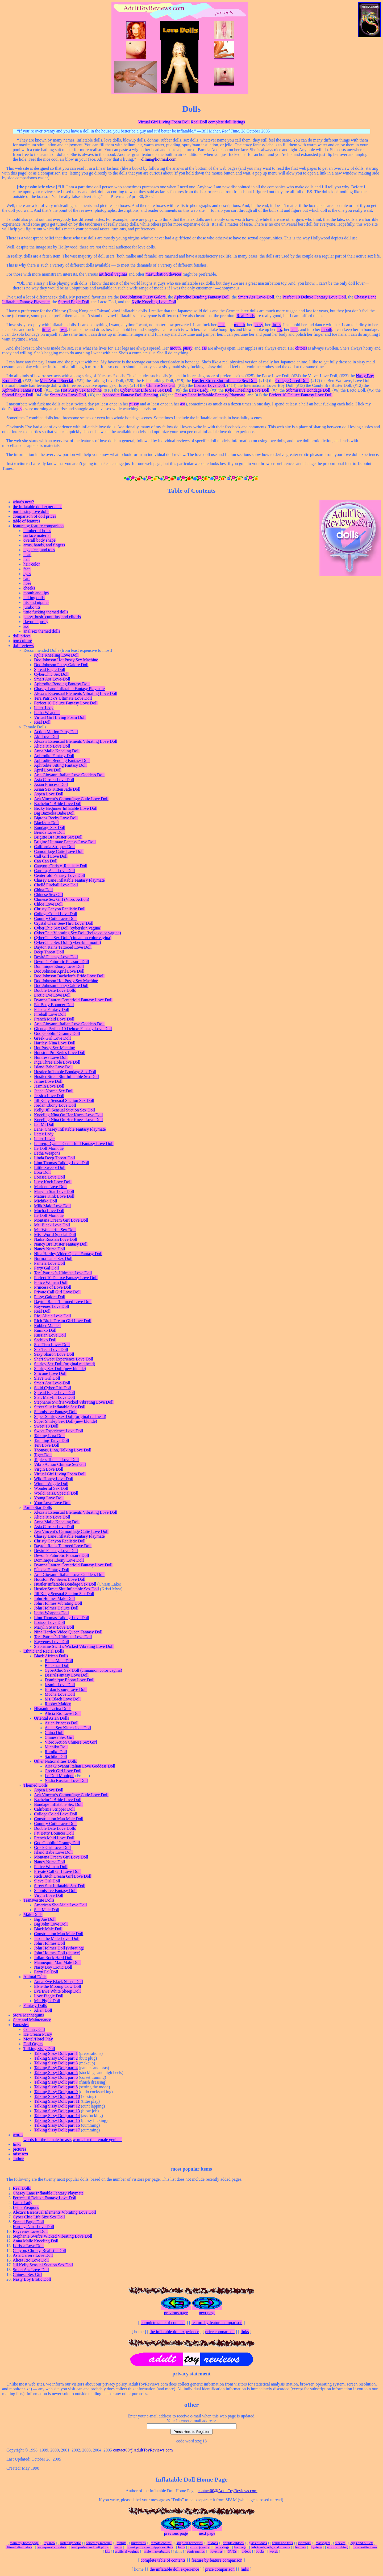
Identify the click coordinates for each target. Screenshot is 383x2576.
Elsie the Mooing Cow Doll (57, 1986)
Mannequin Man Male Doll (57, 1962)
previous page (176, 2312)
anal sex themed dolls (41, 631)
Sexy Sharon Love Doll (54, 1354)
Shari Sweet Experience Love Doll (63, 1359)
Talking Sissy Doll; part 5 (56, 2072)
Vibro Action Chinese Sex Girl (60, 1464)
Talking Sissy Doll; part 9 (56, 2091)
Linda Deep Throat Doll (54, 1158)
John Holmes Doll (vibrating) (59, 1948)
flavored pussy (35, 621)
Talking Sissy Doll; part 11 (57, 2101)
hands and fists (282, 2543)
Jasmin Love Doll (49, 1086)
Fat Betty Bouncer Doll (54, 1004)
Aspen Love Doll (48, 794)
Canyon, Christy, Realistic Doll (60, 866)
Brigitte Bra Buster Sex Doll (58, 837)
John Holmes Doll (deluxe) (57, 1953)
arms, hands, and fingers (44, 545)
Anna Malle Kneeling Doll (57, 751)
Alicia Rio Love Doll (52, 746)
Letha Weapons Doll (51, 1613)
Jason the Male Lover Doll (57, 1938)
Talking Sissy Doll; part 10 (57, 2096)
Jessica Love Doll (49, 1095)
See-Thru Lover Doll (52, 1344)
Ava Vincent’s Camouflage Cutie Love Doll (71, 799)
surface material (37, 535)
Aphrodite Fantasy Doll (22, 390)
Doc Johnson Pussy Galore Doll (61, 664)
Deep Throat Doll (49, 952)
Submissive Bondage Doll (308, 390)
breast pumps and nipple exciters (150, 2547)
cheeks (29, 588)
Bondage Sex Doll (49, 827)
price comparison (220, 2331)
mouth (239, 324)
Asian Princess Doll (51, 784)
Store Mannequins (28, 2015)
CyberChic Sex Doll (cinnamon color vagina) (72, 937)
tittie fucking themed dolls (45, 612)
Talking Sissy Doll (39, 2048)
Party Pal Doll (46, 1972)
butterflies (138, 2543)
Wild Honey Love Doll (53, 1478)
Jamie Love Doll (48, 1081)
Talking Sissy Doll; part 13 (57, 2111)
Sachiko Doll (45, 1340)
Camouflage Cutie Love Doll (59, 851)
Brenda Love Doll (49, 832)
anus (221, 324)
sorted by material (98, 2543)
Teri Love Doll (46, 1445)
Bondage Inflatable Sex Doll (58, 1804)
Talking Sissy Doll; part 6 (56, 2077)
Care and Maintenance (32, 2020)
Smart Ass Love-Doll (256, 297)
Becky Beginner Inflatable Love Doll (65, 808)
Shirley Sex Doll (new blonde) (60, 1368)
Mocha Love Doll (49, 1210)
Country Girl (34, 2029)
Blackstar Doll (46, 822)
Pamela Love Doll (49, 1263)
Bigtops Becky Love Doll (56, 818)
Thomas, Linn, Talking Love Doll (62, 1450)
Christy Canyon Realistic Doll (59, 909)
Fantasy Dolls (35, 2005)
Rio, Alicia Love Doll (52, 1316)
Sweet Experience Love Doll (58, 1431)
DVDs (231, 2551)
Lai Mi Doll (44, 1124)
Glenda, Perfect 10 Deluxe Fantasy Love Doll (73, 1028)
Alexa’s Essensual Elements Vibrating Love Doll (75, 693)
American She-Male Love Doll (60, 1905)
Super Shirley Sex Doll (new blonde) (65, 1421)
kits (107, 2551)
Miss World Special (56, 380)
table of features (26, 521)
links (17, 2144)
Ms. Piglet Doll (47, 2000)
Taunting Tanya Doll (51, 1440)
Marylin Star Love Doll (54, 1191)
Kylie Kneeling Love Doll (154, 302)
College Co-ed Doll (292, 380)
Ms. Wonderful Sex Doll (55, 1229)
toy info (49, 2543)
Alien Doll (43, 2010)
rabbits (121, 2543)
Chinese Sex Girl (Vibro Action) (61, 899)
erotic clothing (337, 2547)
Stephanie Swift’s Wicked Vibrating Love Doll (74, 1402)
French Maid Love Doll (54, 1019)
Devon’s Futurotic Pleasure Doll (61, 961)
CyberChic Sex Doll (51, 674)
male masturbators (157, 2551)
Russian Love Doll (50, 1335)
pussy (258, 324)
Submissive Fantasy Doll (55, 1411)
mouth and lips (36, 593)
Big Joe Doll (45, 1919)
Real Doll (199, 122)
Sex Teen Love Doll (51, 1349)
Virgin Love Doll (48, 1469)
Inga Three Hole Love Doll (57, 1062)
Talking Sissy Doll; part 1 (56, 2053)
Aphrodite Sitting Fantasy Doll (60, 765)
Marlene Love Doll (50, 1186)
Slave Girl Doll (47, 1378)
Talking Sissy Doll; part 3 (56, 2063)
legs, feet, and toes (39, 549)
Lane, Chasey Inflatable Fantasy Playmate (70, 1129)
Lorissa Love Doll (209, 385)
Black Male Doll (59, 1660)
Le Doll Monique (49, 1148)
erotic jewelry (200, 2547)
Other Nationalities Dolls (55, 1761)
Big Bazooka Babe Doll (54, 813)
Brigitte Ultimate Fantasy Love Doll (65, 842)
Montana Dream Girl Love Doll (61, 1220)
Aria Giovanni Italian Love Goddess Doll (69, 775)
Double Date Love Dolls (55, 990)
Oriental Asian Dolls (51, 1718)
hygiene (316, 2547)
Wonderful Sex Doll (51, 1488)
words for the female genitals (97, 2139)
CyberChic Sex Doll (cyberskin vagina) (67, 928)
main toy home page (24, 2543)
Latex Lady (198, 390)
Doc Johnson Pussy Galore (143, 297)
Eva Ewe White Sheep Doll (57, 1991)
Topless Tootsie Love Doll (56, 1459)
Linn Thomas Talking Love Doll (61, 1162)
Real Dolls (245, 315)
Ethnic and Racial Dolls (43, 1651)
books (260, 2551)
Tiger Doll (43, 1455)
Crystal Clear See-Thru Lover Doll (63, 923)
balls (181, 2547)
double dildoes (233, 2543)
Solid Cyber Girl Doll (52, 1388)
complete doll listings (226, 122)
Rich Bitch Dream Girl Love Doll (62, 1320)
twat (63, 329)
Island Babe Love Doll (53, 1067)
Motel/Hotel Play (38, 2039)
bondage (240, 2547)
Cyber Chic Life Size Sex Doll (146, 390)
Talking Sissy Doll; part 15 (57, 2120)
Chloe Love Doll (48, 904)
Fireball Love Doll (50, 1014)
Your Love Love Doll (52, 1502)
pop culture (22, 640)
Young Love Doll (49, 1498)
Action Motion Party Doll (56, 731)
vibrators (304, 2543)
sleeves (340, 2543)
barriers (300, 2547)
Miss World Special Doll (55, 1234)
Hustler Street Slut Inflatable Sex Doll (224, 380)
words (18, 2135)
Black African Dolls (51, 1656)
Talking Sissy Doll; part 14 (57, 2115)
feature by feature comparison (38, 526)
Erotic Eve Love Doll (52, 995)
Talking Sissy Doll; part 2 (56, 2058)
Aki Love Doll (46, 736)
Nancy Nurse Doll (49, 1249)
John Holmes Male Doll (54, 1598)
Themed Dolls (35, 1785)
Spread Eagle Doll (73, 302)
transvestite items (365, 2547)
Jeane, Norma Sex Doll (53, 1091)
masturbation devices (163, 274)
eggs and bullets (362, 2543)
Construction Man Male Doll (58, 1818)
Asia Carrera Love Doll (54, 779)
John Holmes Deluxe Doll (56, 1608)
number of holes (37, 530)
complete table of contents (163, 2322)
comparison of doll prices (34, 516)
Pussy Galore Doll (49, 1297)
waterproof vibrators (51, 2547)
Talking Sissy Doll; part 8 (56, 2087)
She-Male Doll (46, 1909)
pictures (19, 2149)
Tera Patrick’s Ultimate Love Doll (63, 698)
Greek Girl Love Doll (52, 1038)
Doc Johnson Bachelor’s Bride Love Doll (69, 976)
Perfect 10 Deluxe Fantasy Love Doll (314, 297)
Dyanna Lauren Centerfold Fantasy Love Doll (73, 1000)
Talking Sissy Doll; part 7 (56, 2082)
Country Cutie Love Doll (55, 918)
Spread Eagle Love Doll (54, 1392)
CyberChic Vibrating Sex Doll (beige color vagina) (77, 933)
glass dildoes (258, 2543)
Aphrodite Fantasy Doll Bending (130, 395)
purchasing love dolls (31, 511)
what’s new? (23, 502)
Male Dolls (33, 1914)
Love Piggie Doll (48, 1996)
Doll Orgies (33, 2044)
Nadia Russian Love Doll (55, 1239)
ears (26, 578)
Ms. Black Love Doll (52, 1225)
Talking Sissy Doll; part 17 (57, 2130)
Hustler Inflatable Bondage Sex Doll (65, 1071)
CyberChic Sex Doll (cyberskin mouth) (67, 942)
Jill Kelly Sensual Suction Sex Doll (64, 1100)
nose (27, 583)
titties (276, 324)
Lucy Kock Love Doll (53, 1182)
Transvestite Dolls (38, 1900)
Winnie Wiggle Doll (51, 1483)
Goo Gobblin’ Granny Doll (57, 1033)
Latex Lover (44, 1138)
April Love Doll (47, 770)
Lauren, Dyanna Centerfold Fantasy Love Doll (74, 1143)
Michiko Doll (45, 1201)
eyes (27, 573)
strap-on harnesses (190, 2543)
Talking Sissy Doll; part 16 (57, 2125)
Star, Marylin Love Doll (54, 1397)
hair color (31, 564)
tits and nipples (36, 602)
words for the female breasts (47, 2139)
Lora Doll (42, 1172)
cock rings (222, 2547)
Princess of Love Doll (52, 1287)
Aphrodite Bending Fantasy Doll (202, 297)
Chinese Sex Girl (160, 385)
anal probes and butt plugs (90, 2547)
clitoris (301, 348)
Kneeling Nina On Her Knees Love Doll (68, 1115)
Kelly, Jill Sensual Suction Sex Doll (64, 1110)
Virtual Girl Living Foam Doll (164, 122)
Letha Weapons (47, 712)
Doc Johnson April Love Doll (59, 971)
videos (246, 2551)
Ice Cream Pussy (37, 2034)
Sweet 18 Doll (46, 1426)
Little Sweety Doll (49, 1167)
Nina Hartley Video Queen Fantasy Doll (68, 1253)
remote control (161, 2543)
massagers (323, 2543)
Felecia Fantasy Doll (51, 1009)
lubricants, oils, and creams (270, 2547)
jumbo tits (31, 607)
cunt (294, 329)
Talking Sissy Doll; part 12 (57, 2106)
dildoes (212, 2543)
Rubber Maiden (47, 1325)
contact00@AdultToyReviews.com (143, 2450)
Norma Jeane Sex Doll (53, 1258)
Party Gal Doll (46, 1268)
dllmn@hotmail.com (159, 159)
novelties (216, 2551)
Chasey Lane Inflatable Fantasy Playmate (209, 395)
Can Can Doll (45, 861)
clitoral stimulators (19, 2547)
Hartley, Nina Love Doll (54, 1043)
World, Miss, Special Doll (56, 1493)
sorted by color (70, 2543)
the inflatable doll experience (37, 506)
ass (279, 329)
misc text (20, 2154)
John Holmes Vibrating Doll (58, 1603)
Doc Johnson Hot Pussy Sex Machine (66, 660)
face (27, 569)
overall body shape (39, 540)
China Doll (43, 889)
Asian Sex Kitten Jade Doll (57, 789)
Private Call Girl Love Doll (57, 1292)
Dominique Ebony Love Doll (59, 966)
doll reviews (23, 645)
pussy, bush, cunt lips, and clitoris (52, 617)
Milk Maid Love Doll (52, 1206)
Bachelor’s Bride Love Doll (57, 803)
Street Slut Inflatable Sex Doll (59, 1407)
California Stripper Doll (54, 846)
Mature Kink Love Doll (54, 1196)
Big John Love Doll (51, 1924)
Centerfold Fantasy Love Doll (59, 875)
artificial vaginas (113, 274)
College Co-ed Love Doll (55, 913)
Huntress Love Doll (51, 1057)
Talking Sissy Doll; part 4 (56, 2067)
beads (118, 2547)
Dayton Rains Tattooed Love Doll (62, 947)
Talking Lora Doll (49, 1435)
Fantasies (21, 2024)
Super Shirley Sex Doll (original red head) (70, 1416)
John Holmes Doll (49, 1943)
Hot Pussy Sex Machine (81, 390)
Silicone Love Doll (50, 1373)
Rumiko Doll (45, 1330)
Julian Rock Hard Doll (53, 1957)
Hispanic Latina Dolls (52, 1708)
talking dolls (34, 597)
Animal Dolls (35, 1976)
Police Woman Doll (51, 1282)
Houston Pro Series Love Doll (59, 1052)
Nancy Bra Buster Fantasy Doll (61, 1244)
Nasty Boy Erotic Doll (53, 1967)
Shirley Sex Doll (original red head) (64, 1364)
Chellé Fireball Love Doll (56, 885)
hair (26, 559)
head (27, 554)
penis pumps (196, 2551)
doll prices (22, 636)
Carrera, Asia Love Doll (54, 870)
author (18, 2158)
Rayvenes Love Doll (51, 1306)
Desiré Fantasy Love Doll (56, 957)
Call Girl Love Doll (51, 856)
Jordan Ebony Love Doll (55, 1105)
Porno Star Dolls (37, 1507)
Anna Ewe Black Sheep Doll (58, 1981)
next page (207, 2312)
